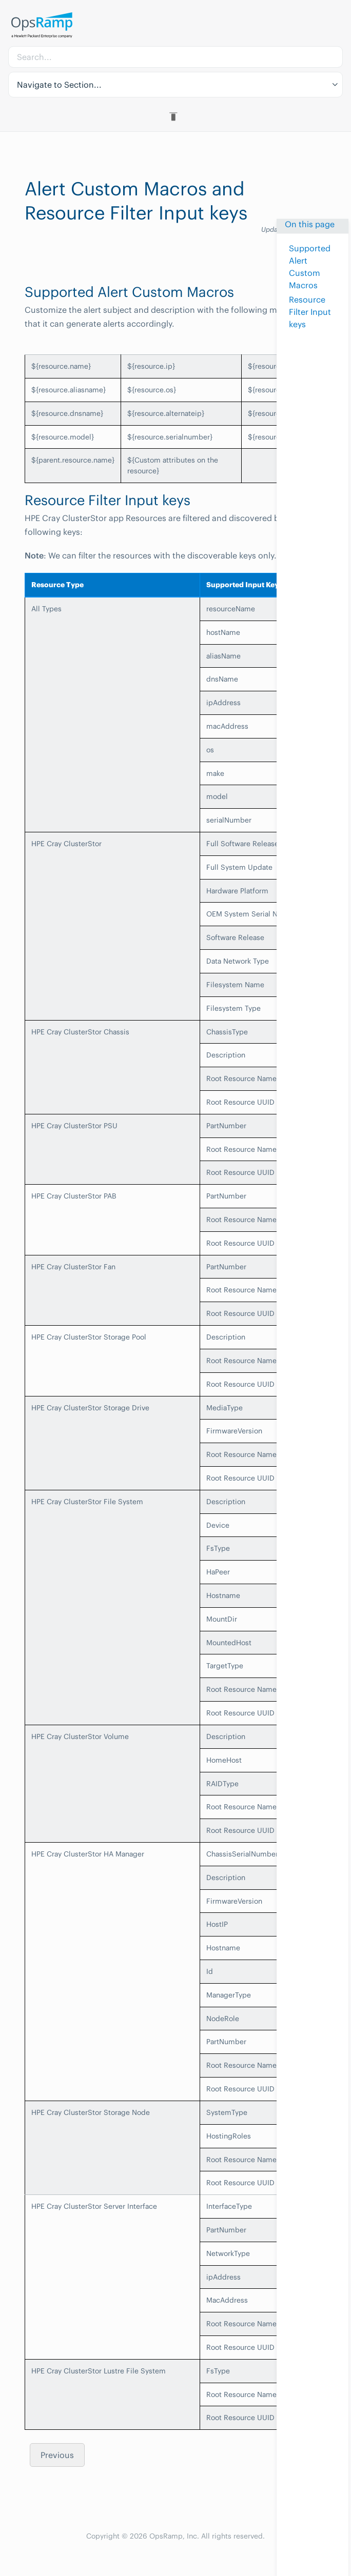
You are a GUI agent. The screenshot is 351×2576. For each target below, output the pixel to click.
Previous (57, 2455)
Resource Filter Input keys (310, 311)
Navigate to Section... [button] (59, 84)
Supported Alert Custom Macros (309, 266)
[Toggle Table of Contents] (175, 116)
